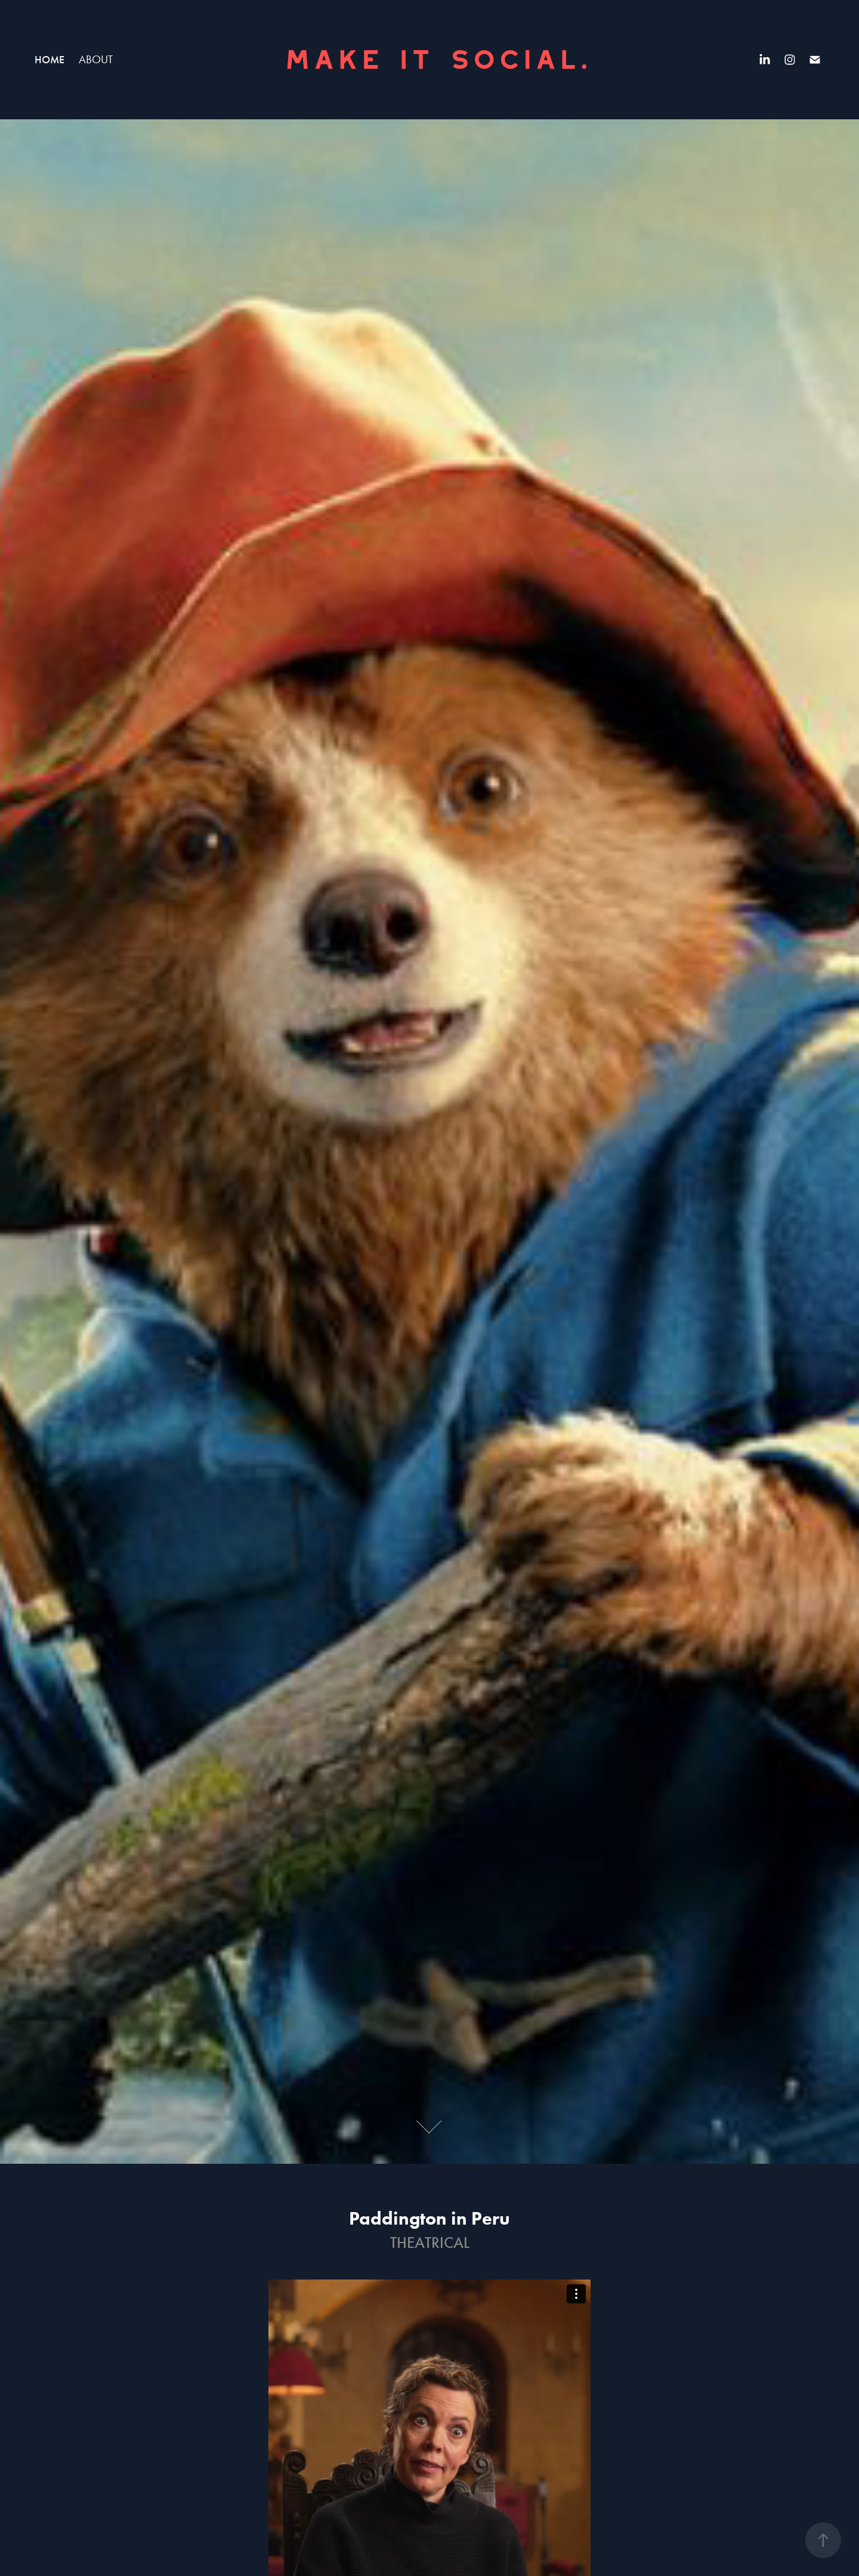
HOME (49, 59)
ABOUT (96, 59)
